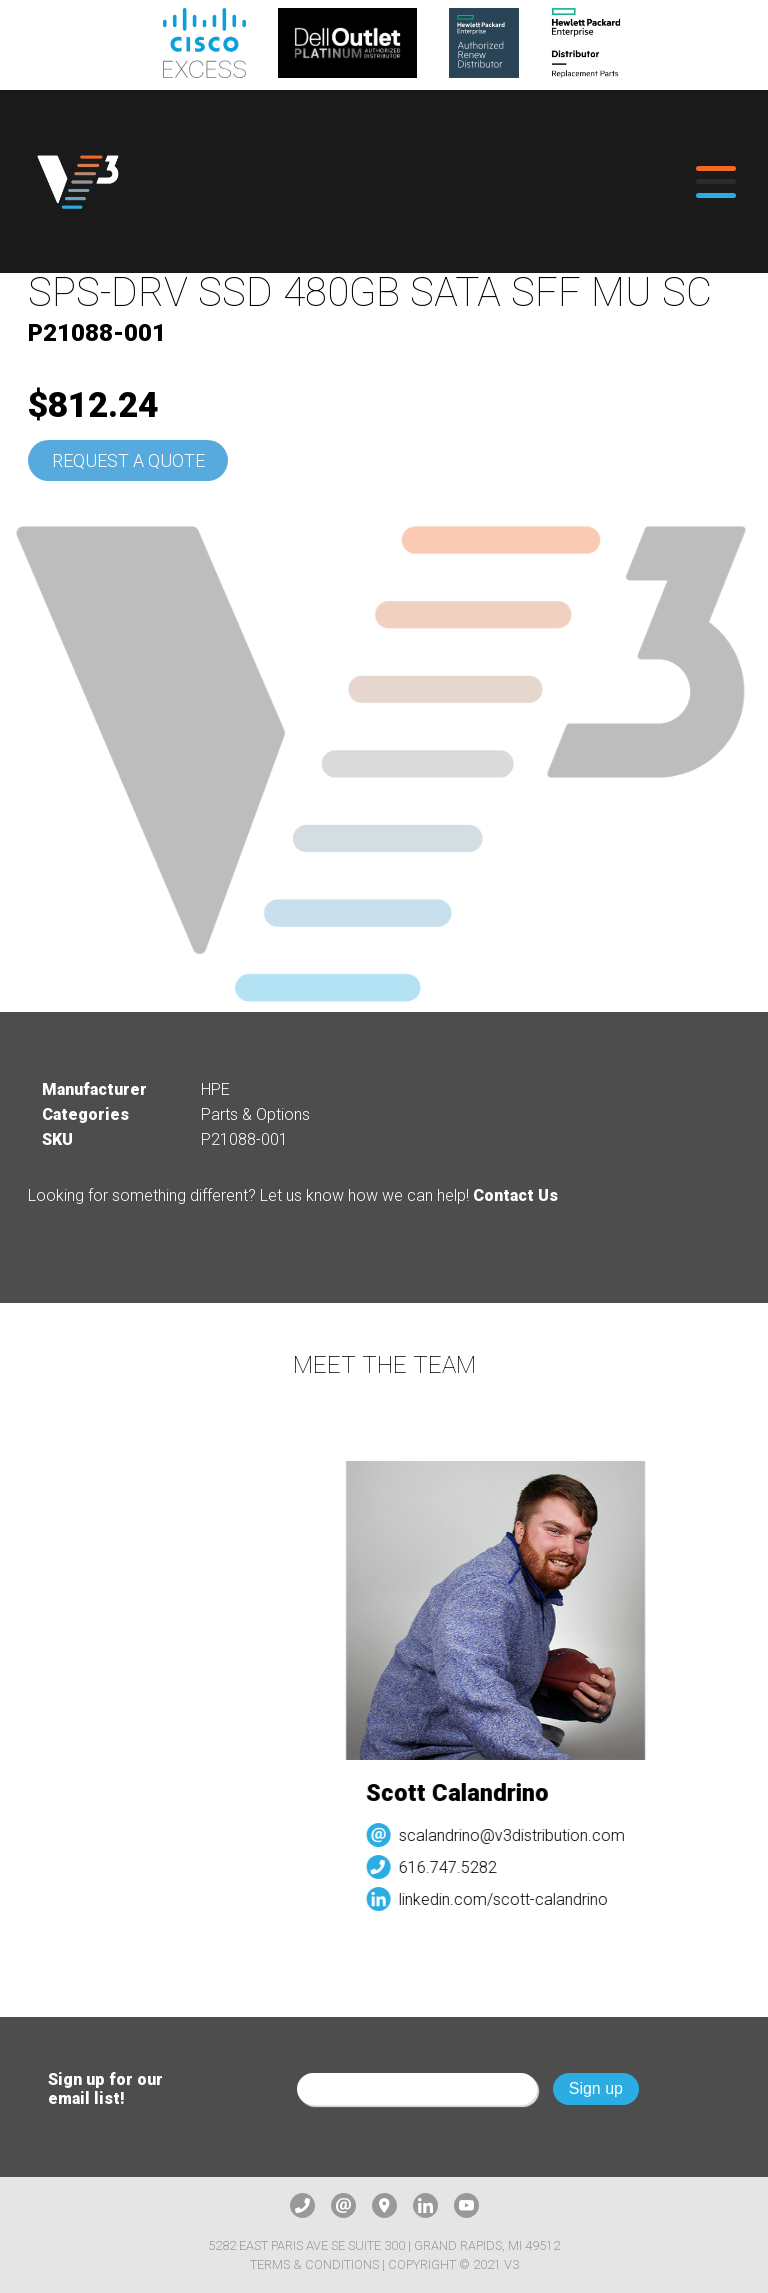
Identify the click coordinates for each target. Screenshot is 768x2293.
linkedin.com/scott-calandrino (509, 1899)
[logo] (78, 181)
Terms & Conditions (314, 2264)
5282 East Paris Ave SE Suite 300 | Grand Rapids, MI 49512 (384, 2245)
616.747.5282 (454, 1867)
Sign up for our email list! (105, 2089)
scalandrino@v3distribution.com (518, 1835)
